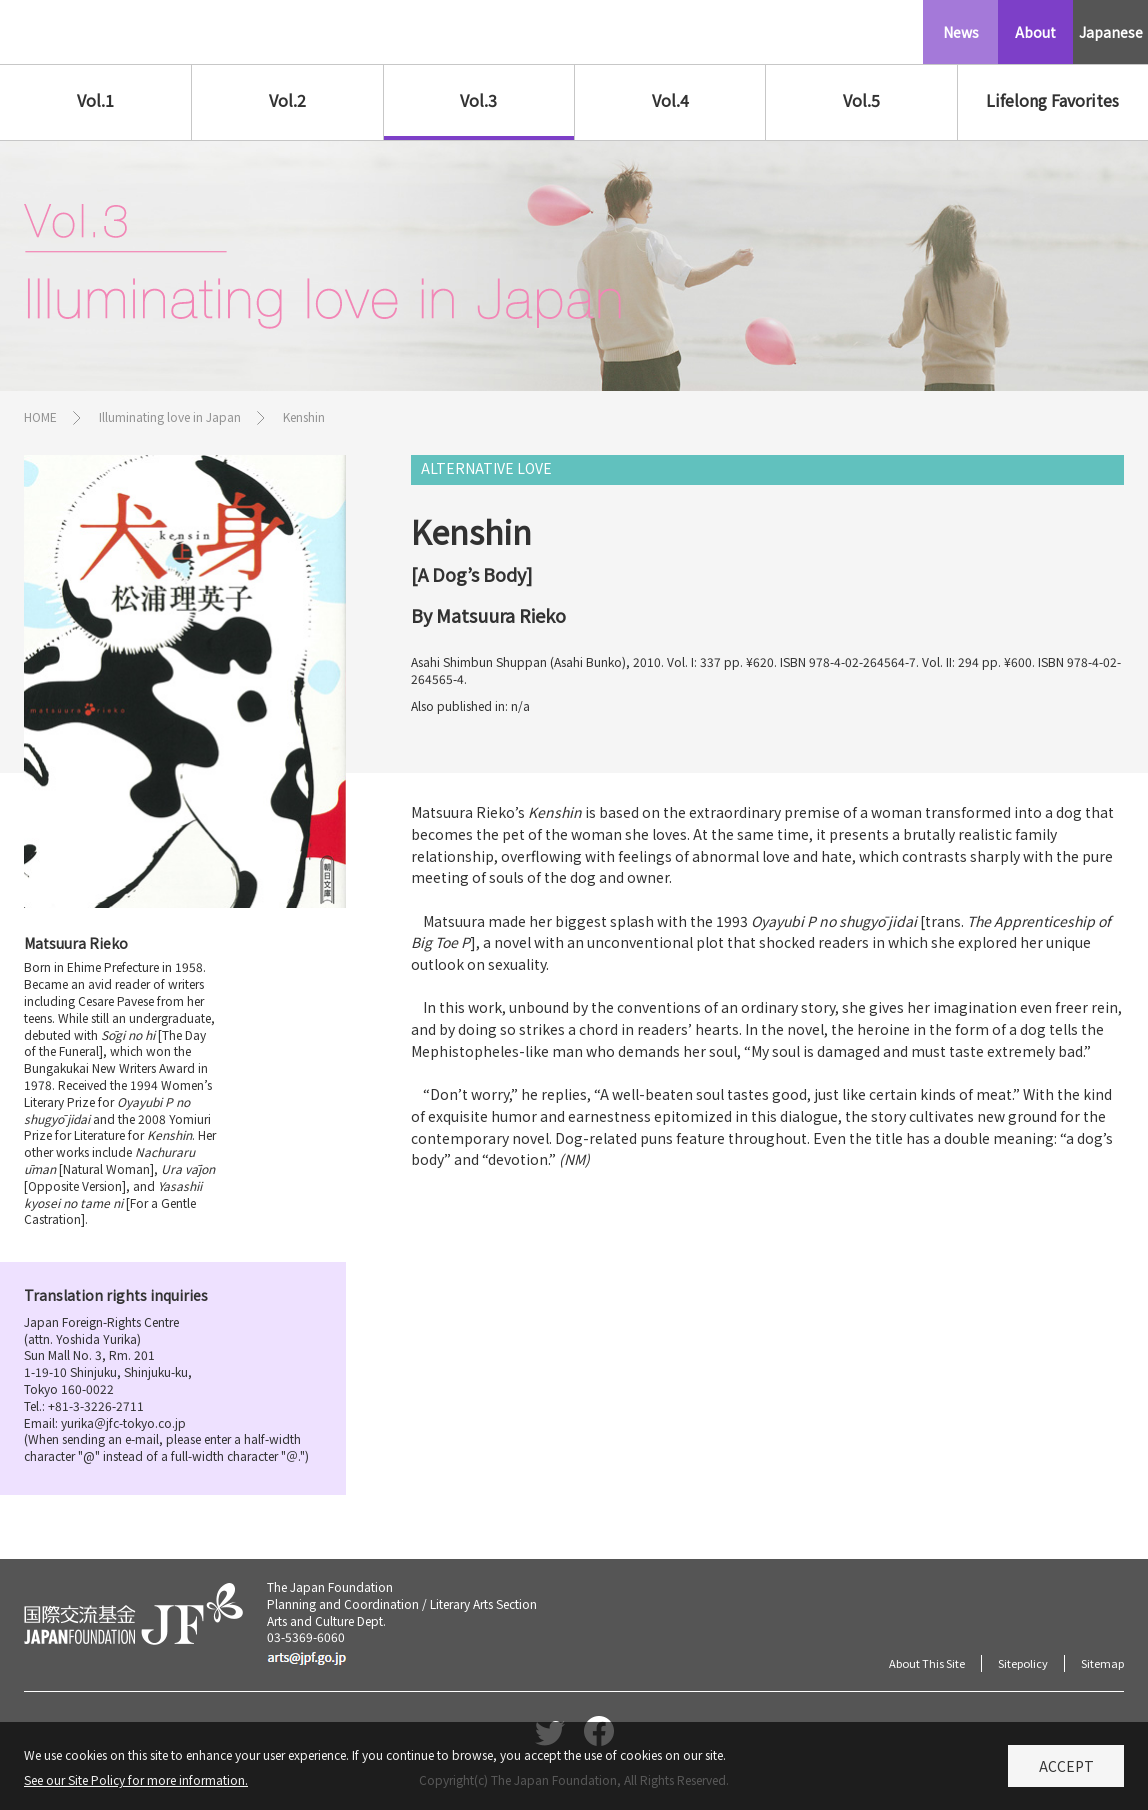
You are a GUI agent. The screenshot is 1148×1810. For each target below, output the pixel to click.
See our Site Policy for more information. (136, 1785)
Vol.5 (861, 100)
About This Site (927, 1663)
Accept (1066, 1772)
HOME (40, 416)
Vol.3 (478, 100)
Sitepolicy (1023, 1663)
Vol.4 (670, 100)
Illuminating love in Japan (170, 416)
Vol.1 (95, 100)
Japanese (1111, 32)
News (961, 32)
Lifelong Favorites (1052, 100)
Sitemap (1102, 1663)
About (1035, 32)
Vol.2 (287, 100)
